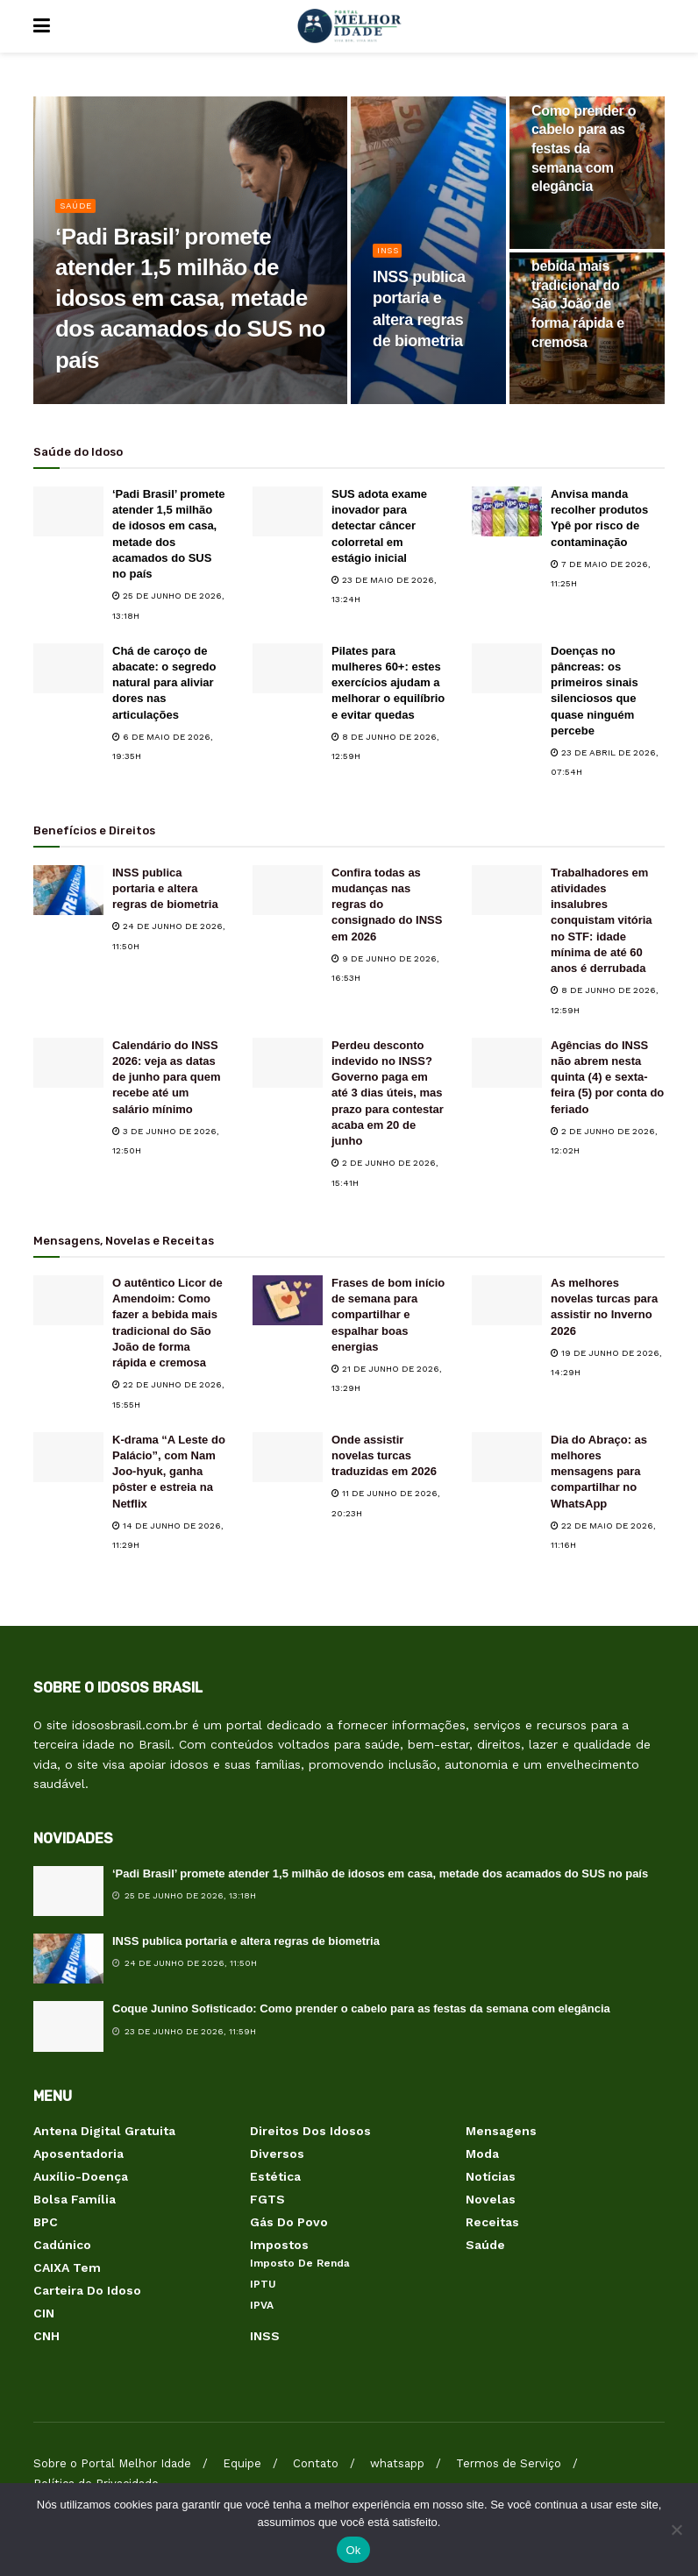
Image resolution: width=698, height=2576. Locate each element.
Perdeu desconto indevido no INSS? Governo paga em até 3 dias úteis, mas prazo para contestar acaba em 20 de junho (387, 1093)
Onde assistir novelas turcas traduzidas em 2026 (384, 1455)
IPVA (262, 2305)
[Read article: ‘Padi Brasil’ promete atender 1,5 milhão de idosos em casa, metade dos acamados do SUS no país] (68, 511)
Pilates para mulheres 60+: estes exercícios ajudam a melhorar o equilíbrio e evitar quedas (388, 682)
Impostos (279, 2245)
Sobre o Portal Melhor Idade (112, 2463)
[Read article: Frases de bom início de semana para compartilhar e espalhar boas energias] (288, 1300)
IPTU (263, 2284)
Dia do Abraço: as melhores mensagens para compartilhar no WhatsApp (599, 1471)
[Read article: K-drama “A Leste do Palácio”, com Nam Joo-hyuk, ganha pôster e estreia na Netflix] (68, 1457)
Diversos (277, 2154)
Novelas (491, 2199)
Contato (315, 2463)
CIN (43, 2313)
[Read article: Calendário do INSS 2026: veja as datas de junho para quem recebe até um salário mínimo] (68, 1063)
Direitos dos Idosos (310, 2131)
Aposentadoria (78, 2154)
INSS (389, 259)
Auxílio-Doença (80, 2176)
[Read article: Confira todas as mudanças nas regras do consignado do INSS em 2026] (288, 890)
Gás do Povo (289, 2222)
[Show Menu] (41, 26)
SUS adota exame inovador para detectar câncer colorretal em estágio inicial (379, 525)
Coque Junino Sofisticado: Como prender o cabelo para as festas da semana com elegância (361, 2008)
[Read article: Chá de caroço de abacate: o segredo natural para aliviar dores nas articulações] (68, 668)
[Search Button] (656, 26)
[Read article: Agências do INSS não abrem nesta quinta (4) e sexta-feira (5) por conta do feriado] (507, 1063)
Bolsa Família (74, 2199)
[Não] (676, 2529)
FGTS (267, 2199)
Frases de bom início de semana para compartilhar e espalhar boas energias (388, 1314)
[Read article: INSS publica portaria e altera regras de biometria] (68, 890)
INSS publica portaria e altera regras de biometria (165, 888)
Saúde (78, 214)
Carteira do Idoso (87, 2290)
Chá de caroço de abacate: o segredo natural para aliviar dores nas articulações (164, 682)
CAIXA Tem (67, 2267)
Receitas (492, 2222)
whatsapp (397, 2463)
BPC (45, 2222)
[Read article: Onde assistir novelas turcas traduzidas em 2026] (288, 1457)
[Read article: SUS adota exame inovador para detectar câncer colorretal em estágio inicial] (288, 511)
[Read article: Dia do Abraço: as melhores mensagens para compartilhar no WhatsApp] (507, 1457)
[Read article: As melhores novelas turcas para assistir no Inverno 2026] (507, 1300)
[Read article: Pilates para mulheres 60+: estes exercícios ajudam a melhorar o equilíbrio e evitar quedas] (288, 668)
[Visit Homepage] (348, 26)
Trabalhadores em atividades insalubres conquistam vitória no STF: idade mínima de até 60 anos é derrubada (601, 920)
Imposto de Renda (300, 2263)
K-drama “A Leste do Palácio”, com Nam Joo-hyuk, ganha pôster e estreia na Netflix (168, 1471)
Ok (352, 2550)
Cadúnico (62, 2245)
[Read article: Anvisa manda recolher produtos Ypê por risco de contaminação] (507, 511)
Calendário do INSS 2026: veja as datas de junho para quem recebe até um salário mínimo (166, 1077)
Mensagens (501, 2131)
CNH (46, 2336)
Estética (275, 2176)
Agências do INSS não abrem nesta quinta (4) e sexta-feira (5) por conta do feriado (607, 1077)
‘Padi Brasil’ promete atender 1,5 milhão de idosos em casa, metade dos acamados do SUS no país (380, 1873)
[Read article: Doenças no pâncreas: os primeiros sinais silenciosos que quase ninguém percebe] (507, 668)
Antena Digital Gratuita (104, 2131)
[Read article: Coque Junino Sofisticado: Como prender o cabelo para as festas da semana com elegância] (68, 2026)
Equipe (242, 2463)
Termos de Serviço (508, 2463)
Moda (482, 2154)
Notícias (491, 2176)
